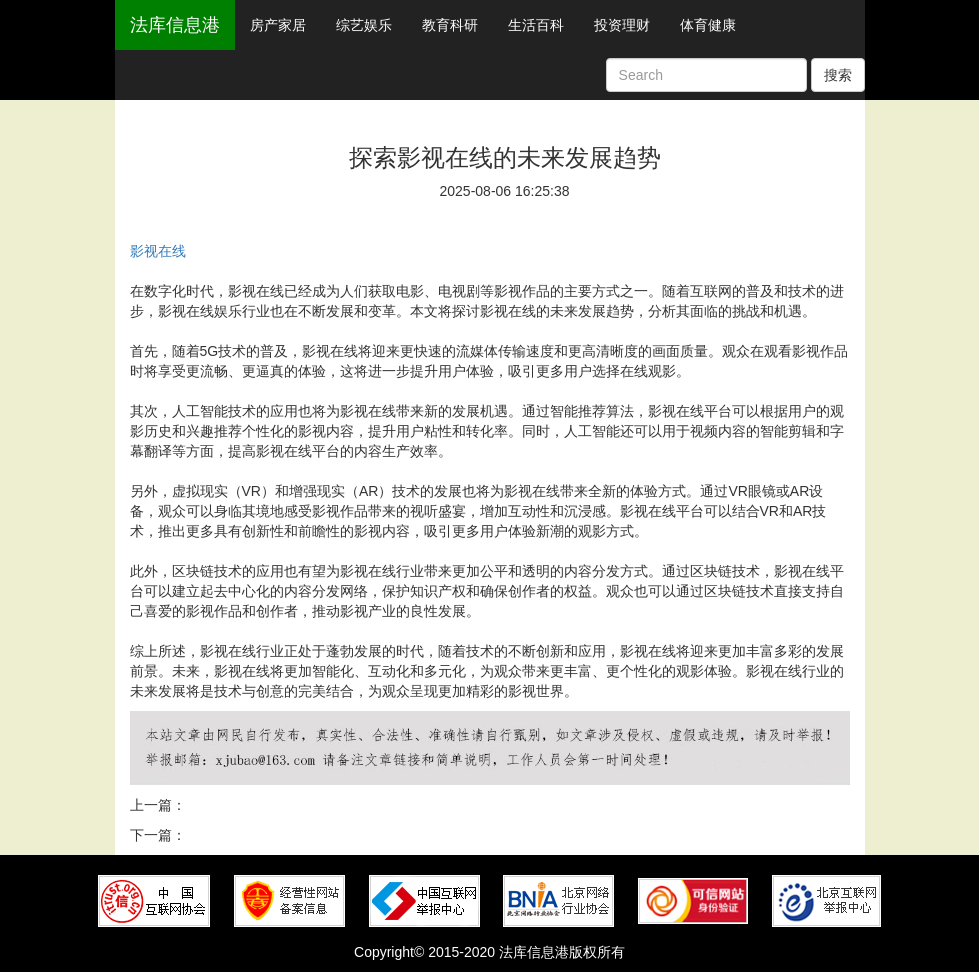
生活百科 (536, 25)
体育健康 (708, 25)
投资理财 (622, 25)
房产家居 (278, 25)
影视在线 (158, 251)
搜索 (838, 75)
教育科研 (450, 25)
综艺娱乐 (364, 25)
